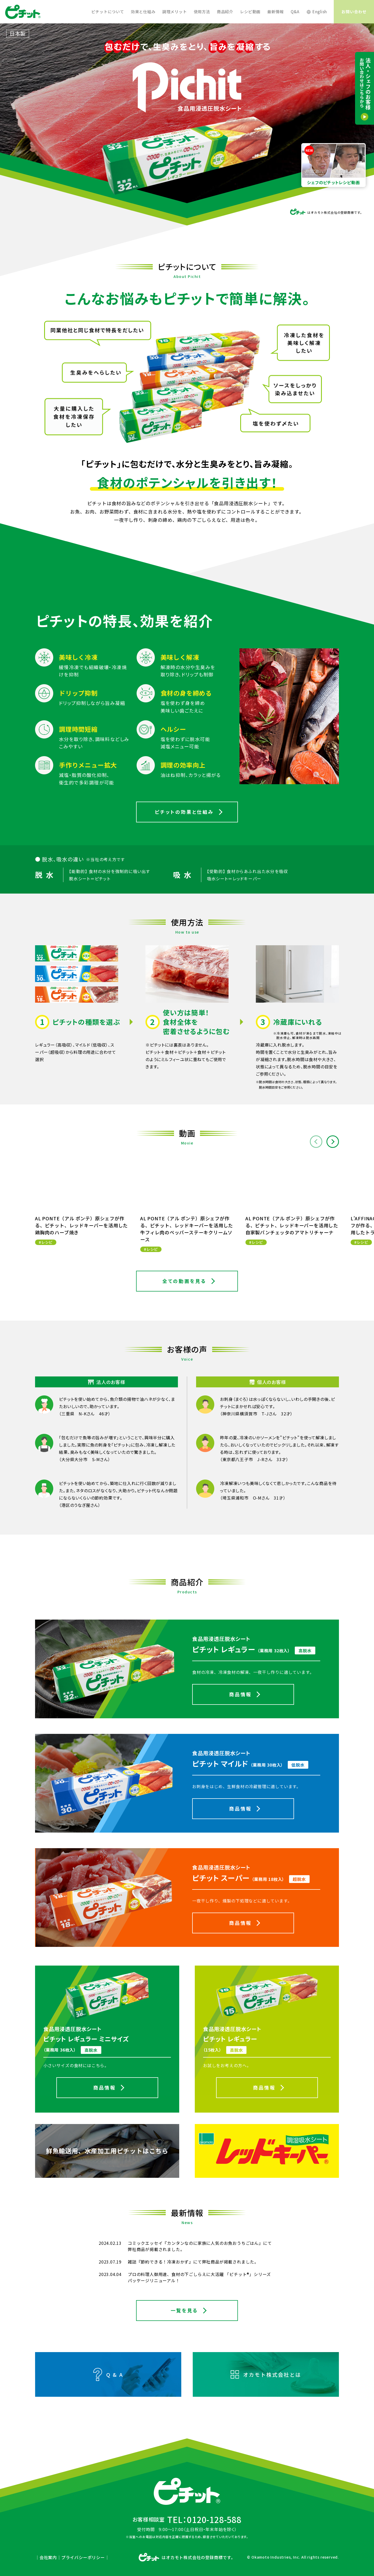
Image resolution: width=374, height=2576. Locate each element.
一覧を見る (184, 2310)
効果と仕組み (143, 11)
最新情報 (275, 11)
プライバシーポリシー (83, 2557)
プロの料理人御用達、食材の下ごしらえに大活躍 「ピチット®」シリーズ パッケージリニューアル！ (199, 2277)
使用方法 (202, 11)
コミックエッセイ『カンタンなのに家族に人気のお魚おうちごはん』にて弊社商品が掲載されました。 (200, 2246)
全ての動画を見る (184, 1280)
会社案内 (48, 2557)
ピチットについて (107, 11)
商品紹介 (225, 11)
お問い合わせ (354, 11)
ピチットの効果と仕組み (184, 811)
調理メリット (174, 11)
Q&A (295, 11)
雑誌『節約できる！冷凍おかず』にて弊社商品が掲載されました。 (193, 2262)
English (319, 11)
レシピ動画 (250, 11)
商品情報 (240, 1694)
